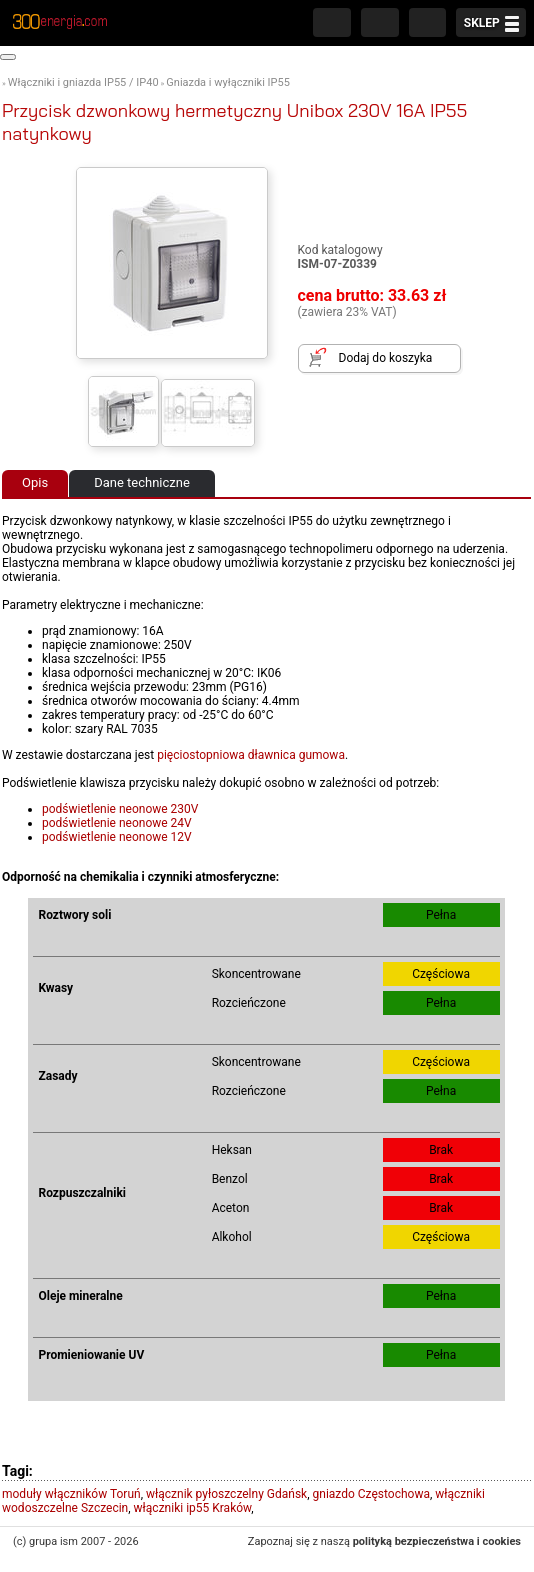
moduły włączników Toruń (71, 1494)
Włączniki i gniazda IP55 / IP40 (83, 82)
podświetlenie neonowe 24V (117, 823)
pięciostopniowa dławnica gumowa (251, 755)
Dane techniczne (142, 482)
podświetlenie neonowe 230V (120, 809)
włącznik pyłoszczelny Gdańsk (226, 1494)
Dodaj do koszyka (386, 358)
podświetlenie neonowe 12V (117, 837)
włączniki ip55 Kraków (193, 1508)
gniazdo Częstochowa (371, 1494)
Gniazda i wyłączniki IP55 (228, 82)
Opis (35, 482)
